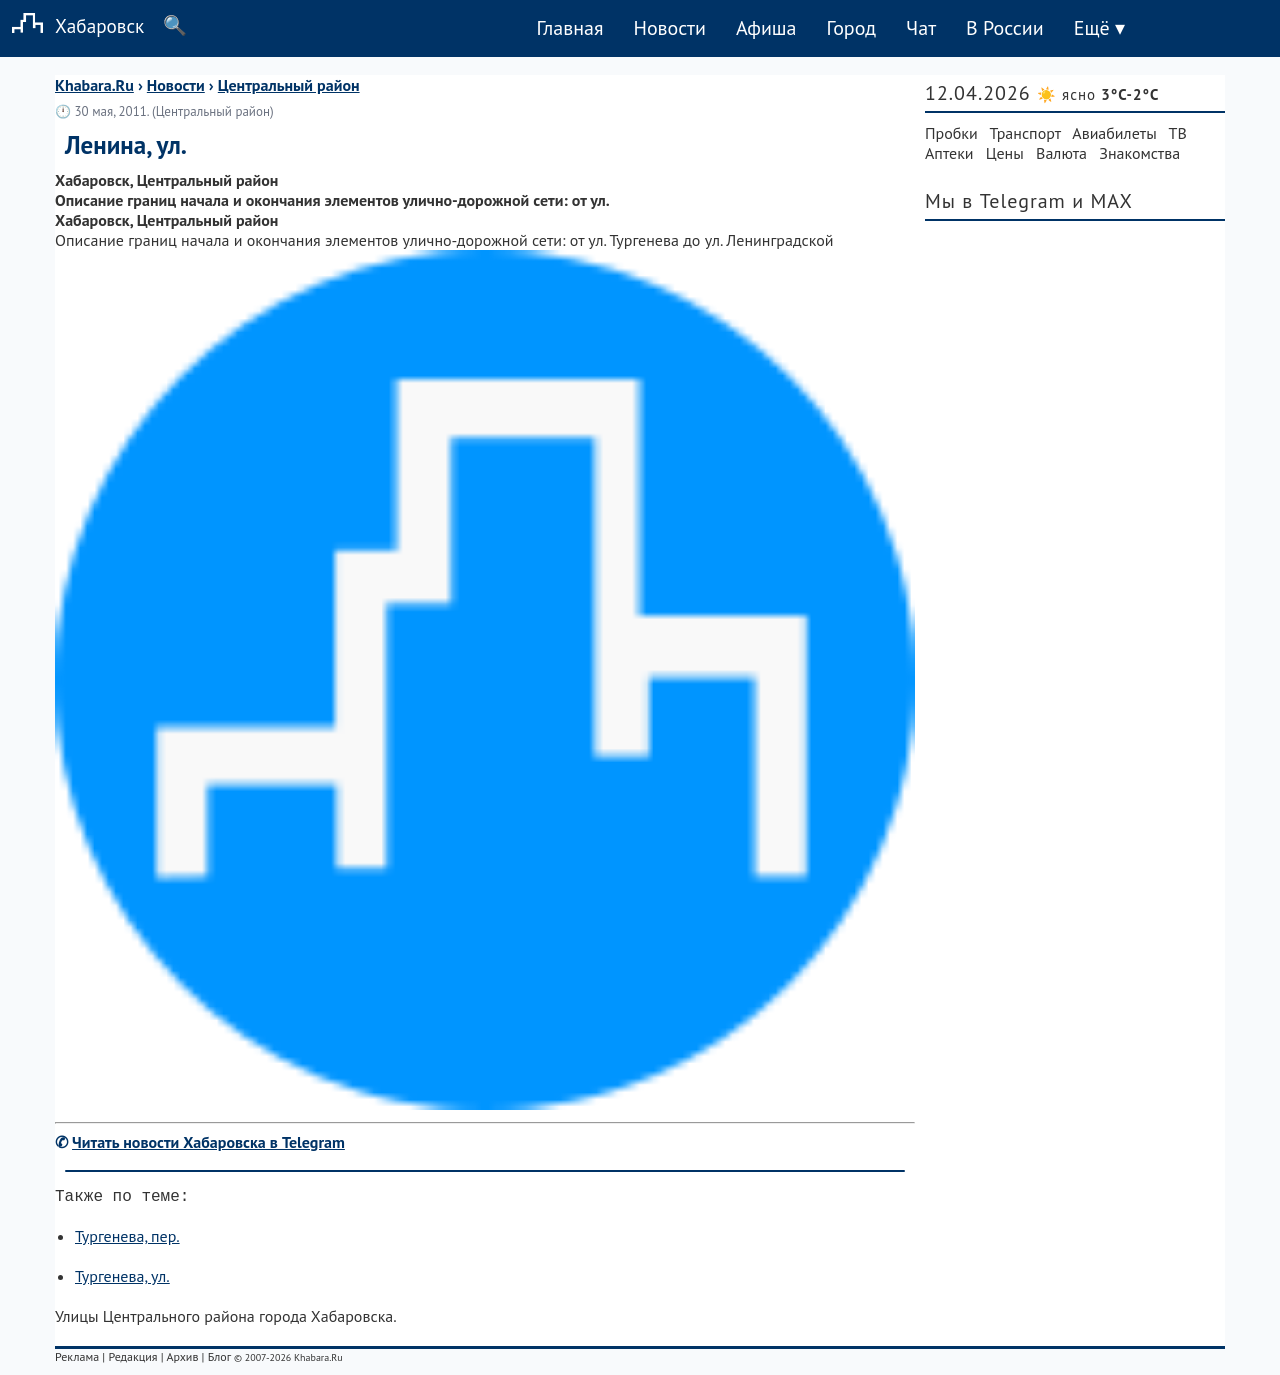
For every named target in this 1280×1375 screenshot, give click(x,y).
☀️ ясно (1098, 94)
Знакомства (1139, 153)
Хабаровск (72, 25)
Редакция (132, 1360)
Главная (569, 28)
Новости (669, 28)
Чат (921, 28)
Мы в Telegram (995, 201)
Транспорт (1025, 133)
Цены (1005, 153)
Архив (182, 1360)
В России (1005, 28)
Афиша (766, 28)
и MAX (1102, 201)
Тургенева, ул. (122, 1280)
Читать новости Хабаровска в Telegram (208, 1142)
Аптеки (949, 153)
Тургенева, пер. (127, 1240)
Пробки (951, 133)
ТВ (1178, 133)
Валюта (1061, 153)
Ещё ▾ (1099, 28)
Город (852, 28)
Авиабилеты (1114, 133)
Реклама (77, 1360)
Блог (219, 1360)
